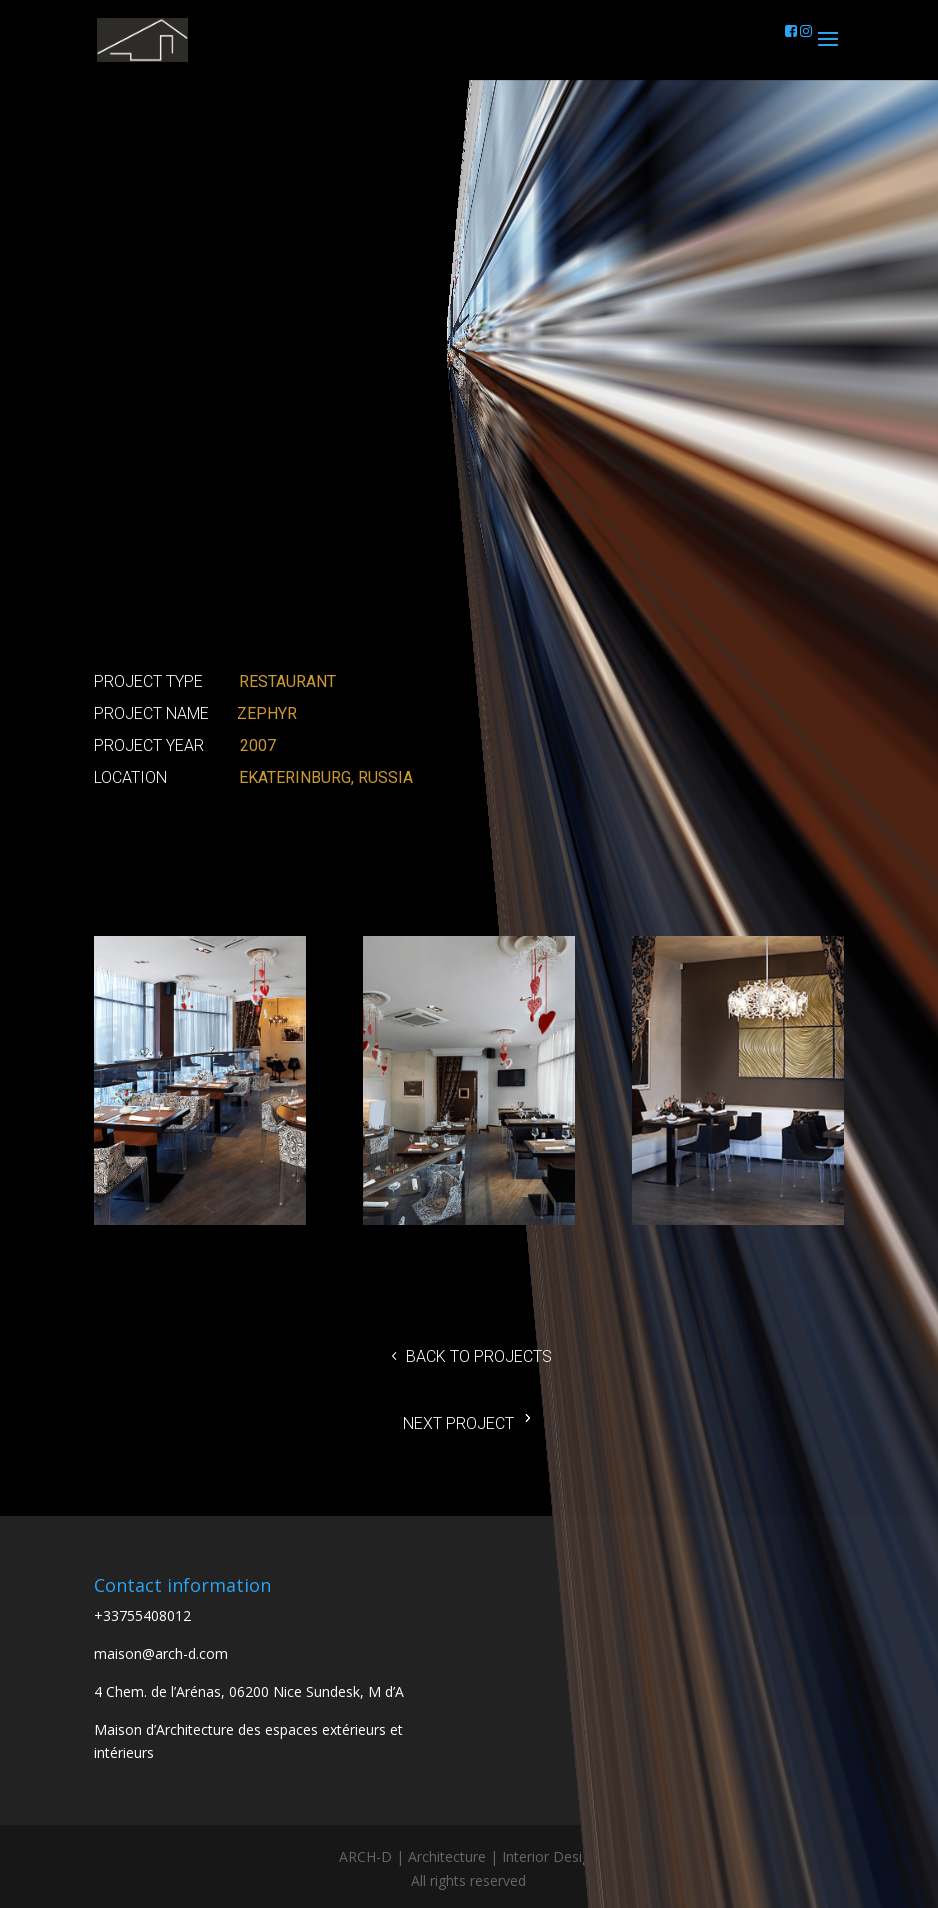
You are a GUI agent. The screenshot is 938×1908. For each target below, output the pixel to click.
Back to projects (479, 1356)
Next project (458, 1423)
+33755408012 (142, 1615)
